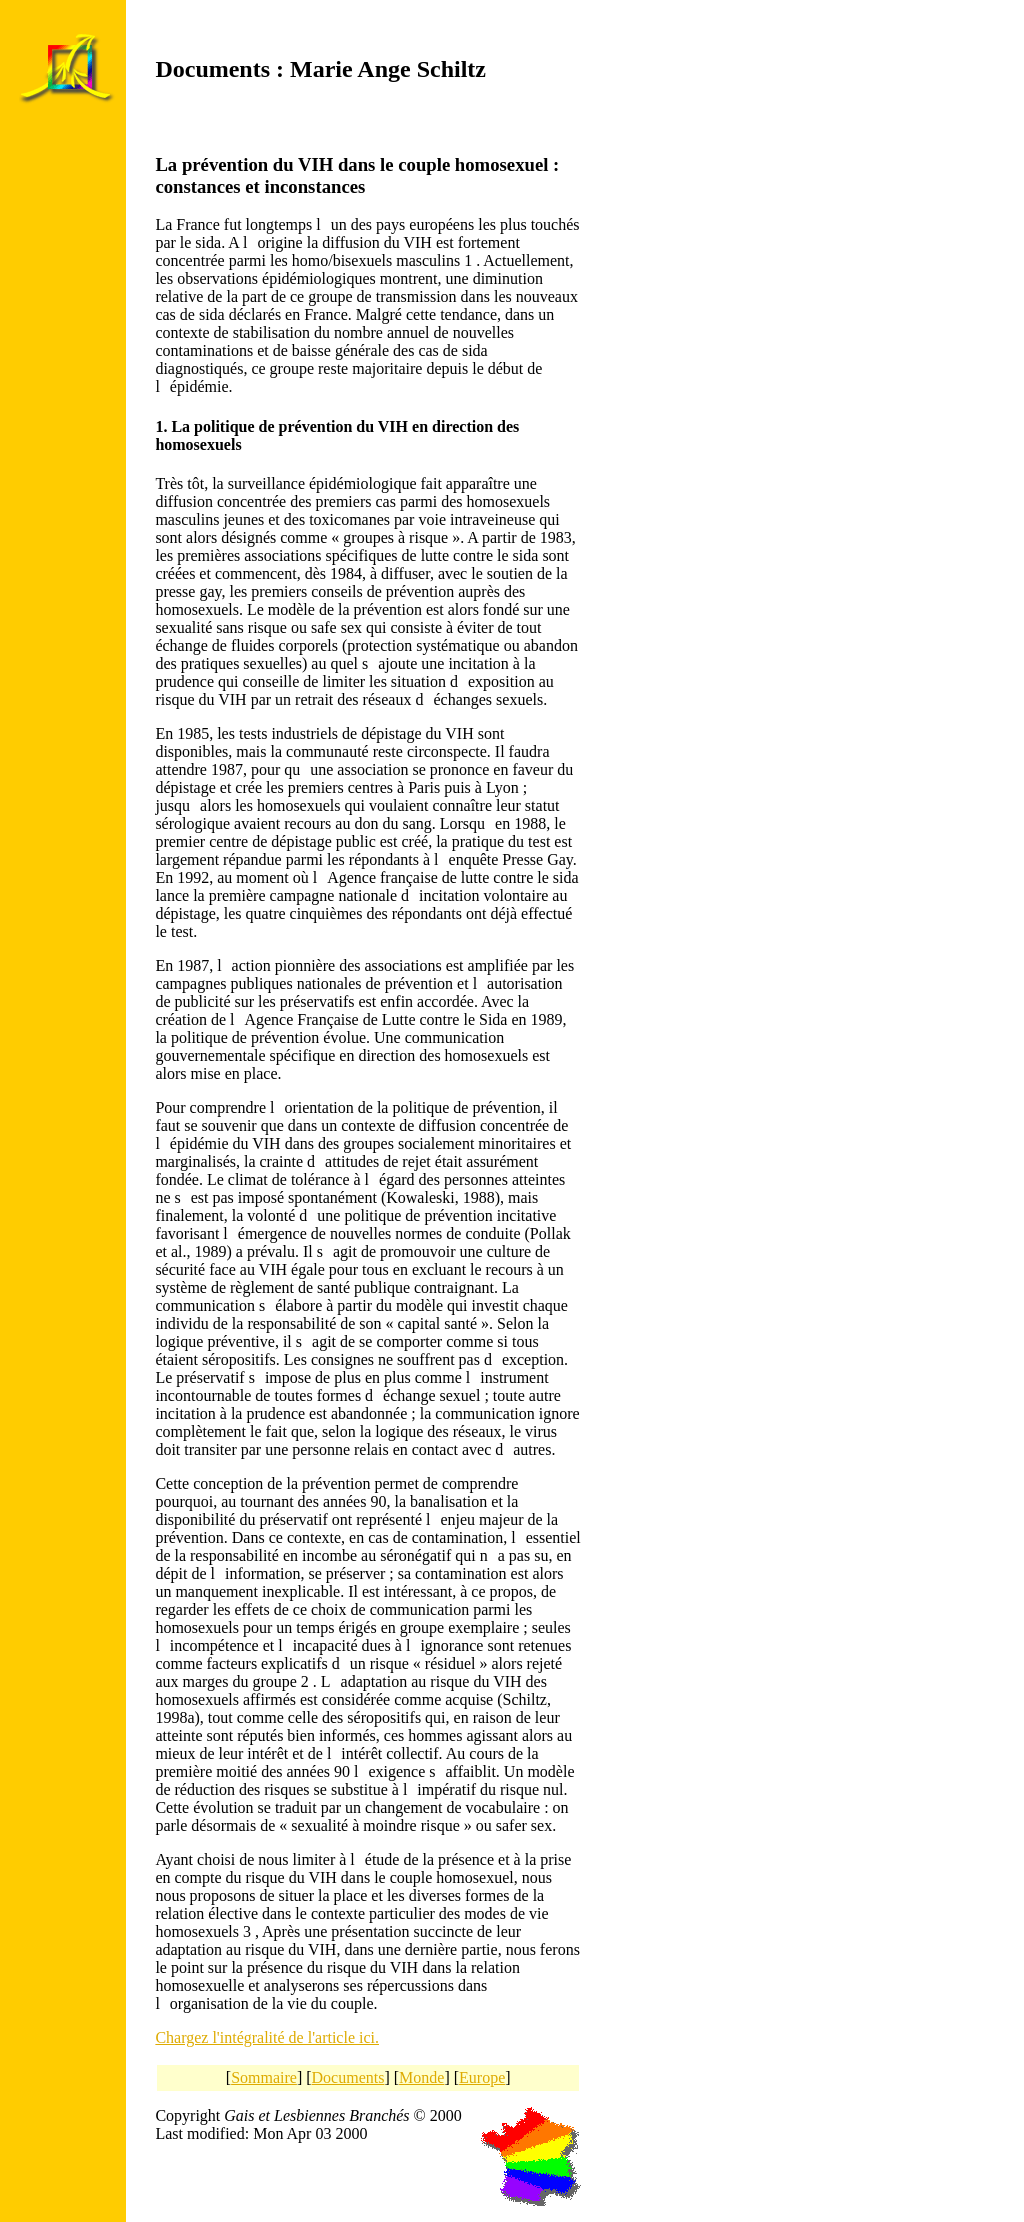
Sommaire (264, 2077)
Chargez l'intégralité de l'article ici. (267, 2037)
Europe (482, 2077)
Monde (421, 2077)
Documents (348, 2077)
